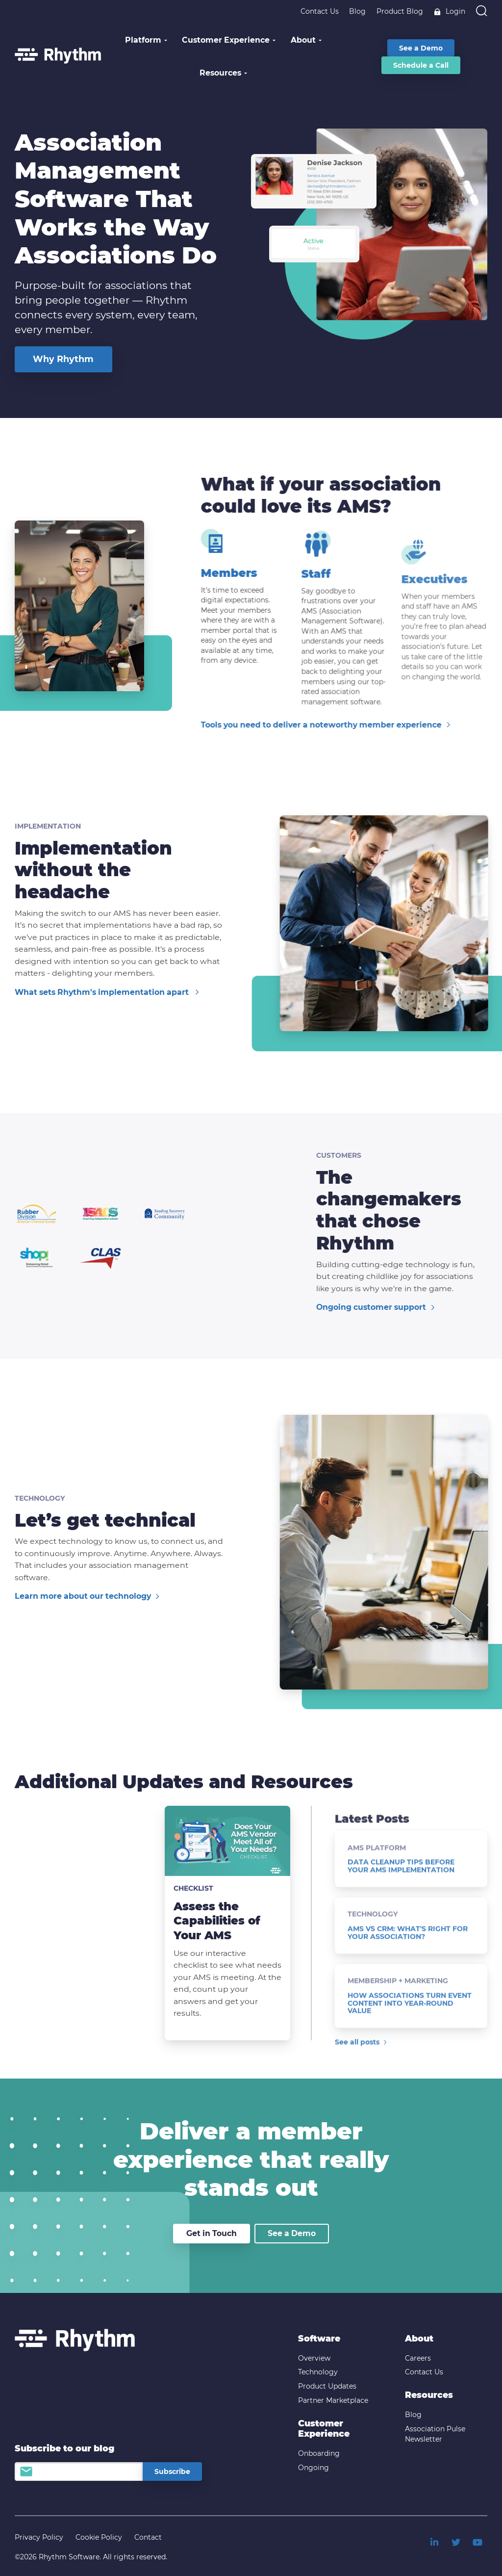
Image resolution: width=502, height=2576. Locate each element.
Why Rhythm (63, 359)
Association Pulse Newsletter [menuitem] (435, 2434)
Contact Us (320, 11)
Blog (357, 11)
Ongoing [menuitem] (313, 2467)
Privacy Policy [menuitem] (39, 2537)
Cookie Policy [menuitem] (98, 2537)
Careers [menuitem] (418, 2358)
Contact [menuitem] (148, 2537)
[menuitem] (434, 2542)
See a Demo (292, 2233)
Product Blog (399, 11)
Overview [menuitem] (314, 2358)
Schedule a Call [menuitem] (421, 65)
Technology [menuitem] (318, 2372)
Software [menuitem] (319, 2338)
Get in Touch (211, 2233)
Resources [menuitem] (429, 2395)
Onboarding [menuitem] (319, 2453)
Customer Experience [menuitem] (324, 2428)
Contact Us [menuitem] (424, 2372)
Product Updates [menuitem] (327, 2386)
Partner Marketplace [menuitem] (333, 2400)
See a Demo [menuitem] (421, 48)
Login (449, 11)
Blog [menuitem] (413, 2414)
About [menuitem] (419, 2338)
